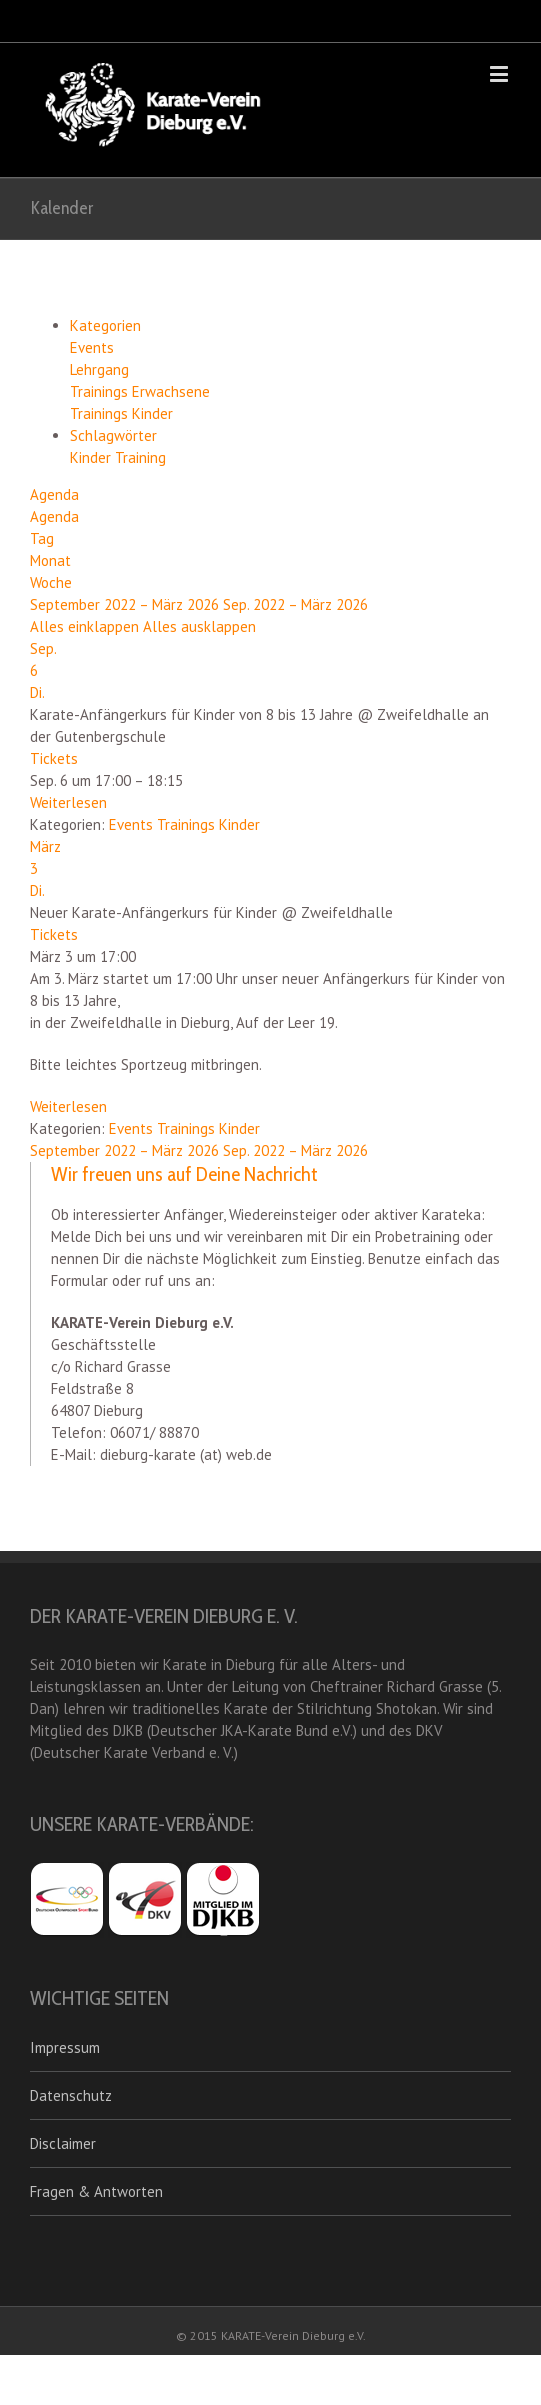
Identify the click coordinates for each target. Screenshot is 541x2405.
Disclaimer (63, 2143)
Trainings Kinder (121, 413)
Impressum (65, 2047)
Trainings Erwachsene (140, 391)
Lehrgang (99, 369)
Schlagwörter (113, 435)
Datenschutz (71, 2095)
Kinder (92, 457)
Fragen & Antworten (96, 2191)
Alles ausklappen (199, 626)
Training (140, 457)
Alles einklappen (86, 626)
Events (92, 347)
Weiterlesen (68, 802)
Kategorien (105, 325)
